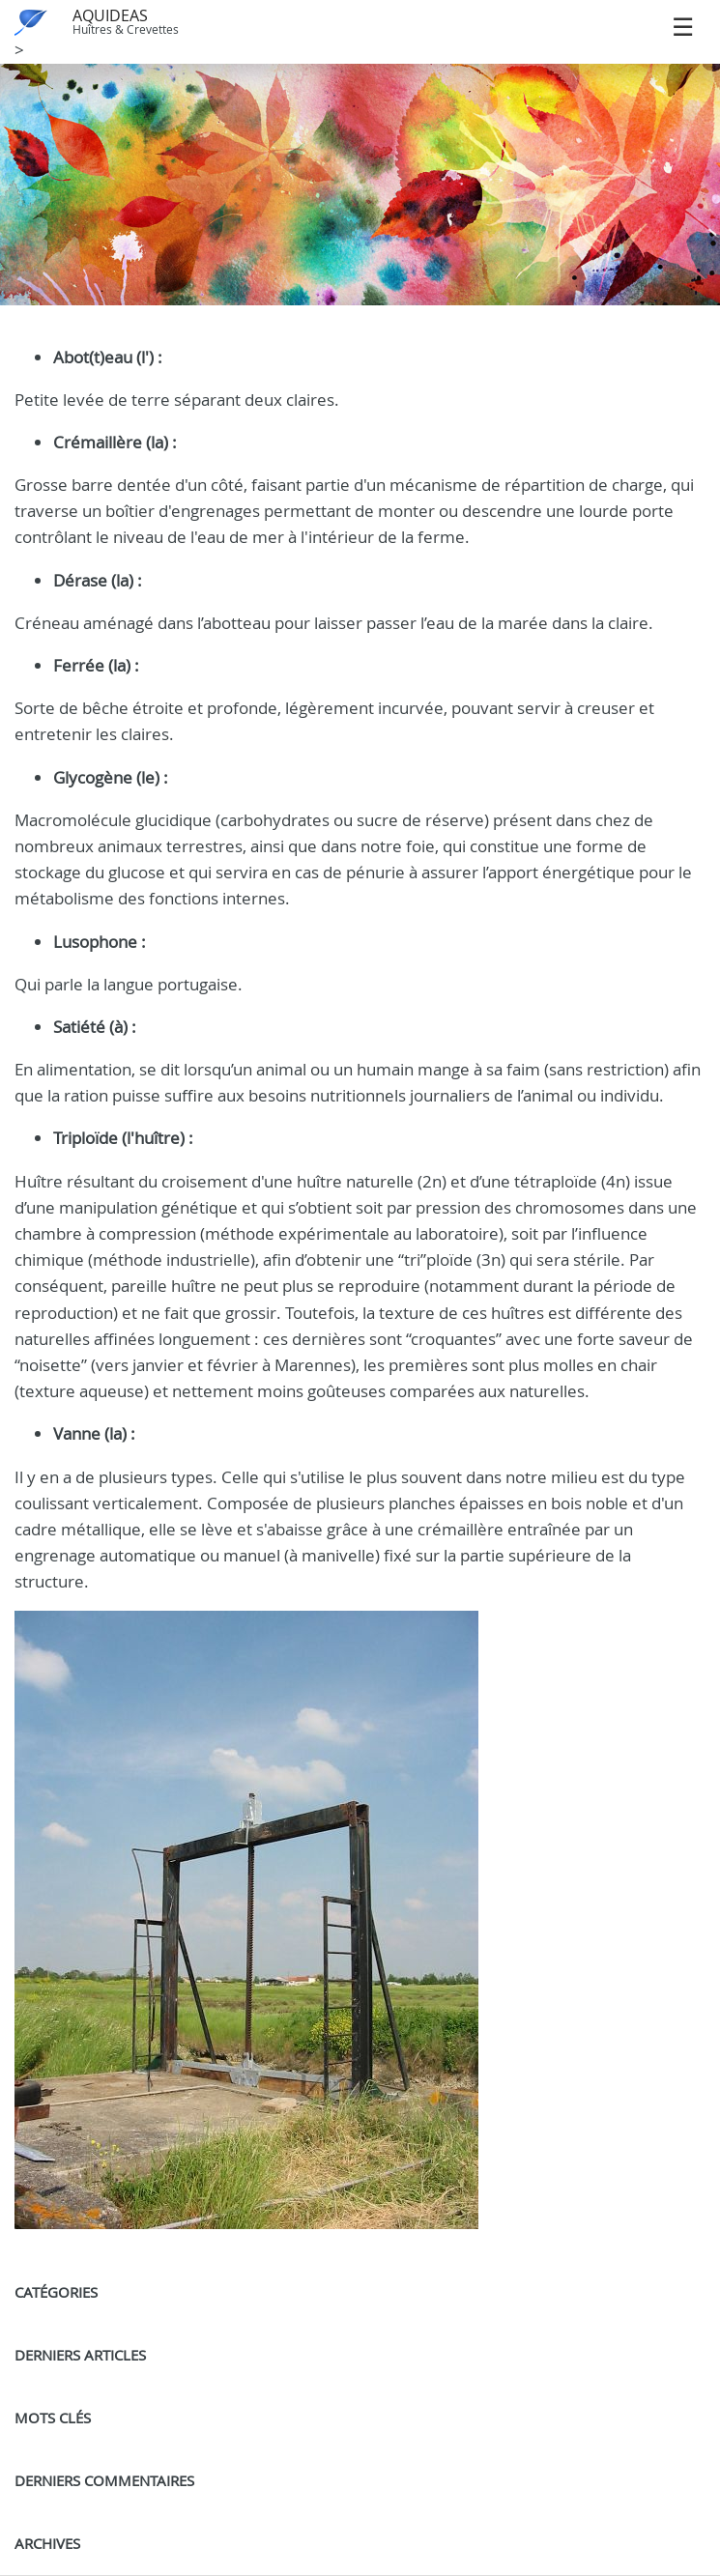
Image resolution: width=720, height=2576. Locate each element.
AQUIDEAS (110, 15)
